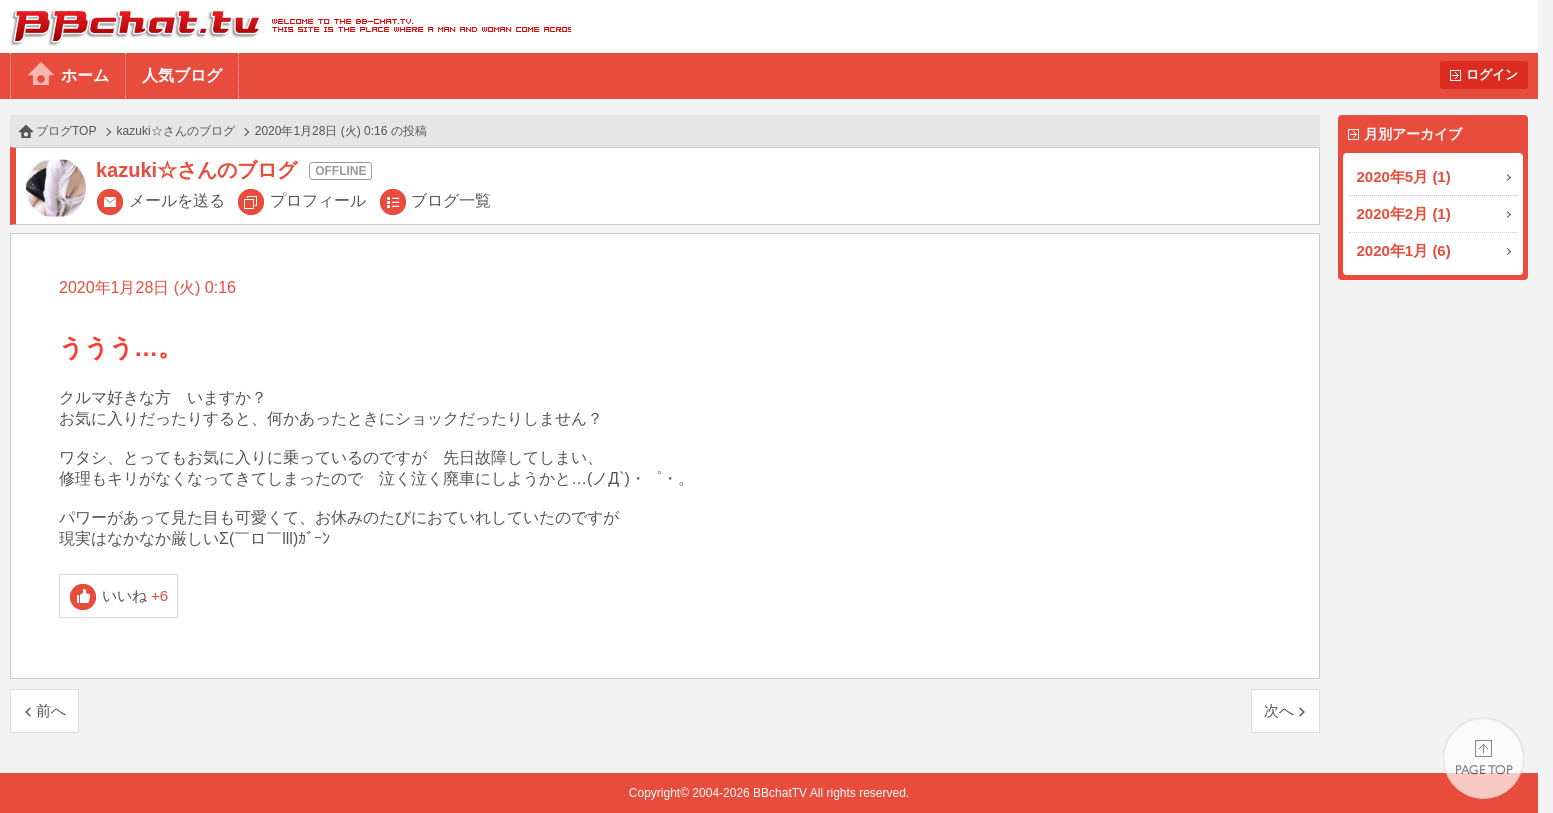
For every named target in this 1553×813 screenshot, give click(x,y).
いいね (135, 595)
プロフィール (318, 200)
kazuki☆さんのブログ (176, 131)
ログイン (1492, 74)
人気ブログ (182, 75)
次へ (1279, 710)
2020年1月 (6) (1404, 250)
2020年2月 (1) (1404, 213)
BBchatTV (285, 26)
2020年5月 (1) (1404, 176)
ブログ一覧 (451, 200)
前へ (51, 710)
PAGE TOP (1483, 758)
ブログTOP (66, 131)
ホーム (85, 75)
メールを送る (177, 200)
